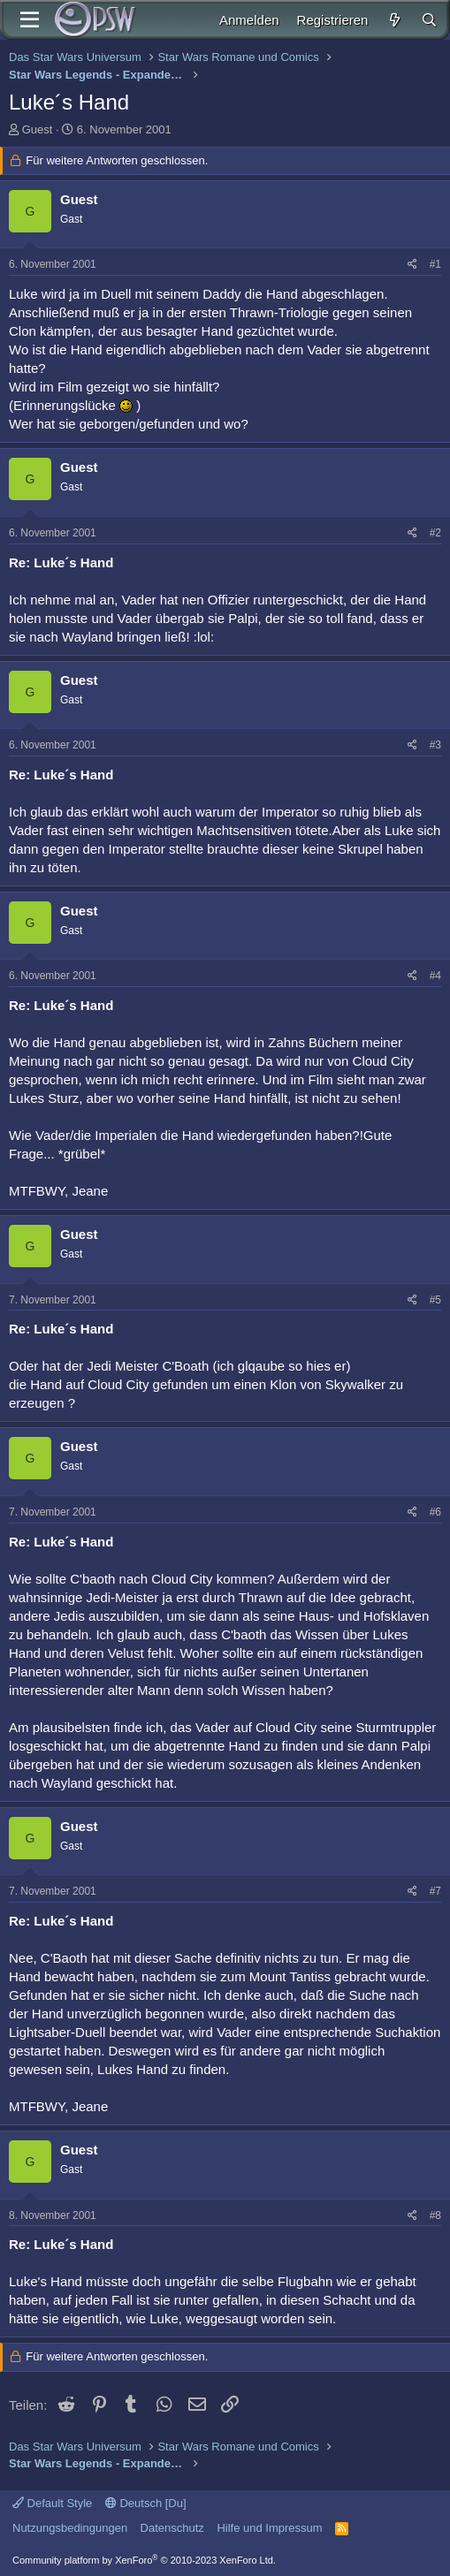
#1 (435, 264)
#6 (435, 1512)
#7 (435, 1891)
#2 (435, 533)
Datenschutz (172, 2527)
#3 (435, 745)
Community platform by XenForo (144, 2560)
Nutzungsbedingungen (69, 2527)
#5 (435, 1300)
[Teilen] (412, 265)
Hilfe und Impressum (269, 2527)
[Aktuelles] (394, 20)
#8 (435, 2215)
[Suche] (429, 20)
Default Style (52, 2503)
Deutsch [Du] (146, 2503)
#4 (435, 975)
